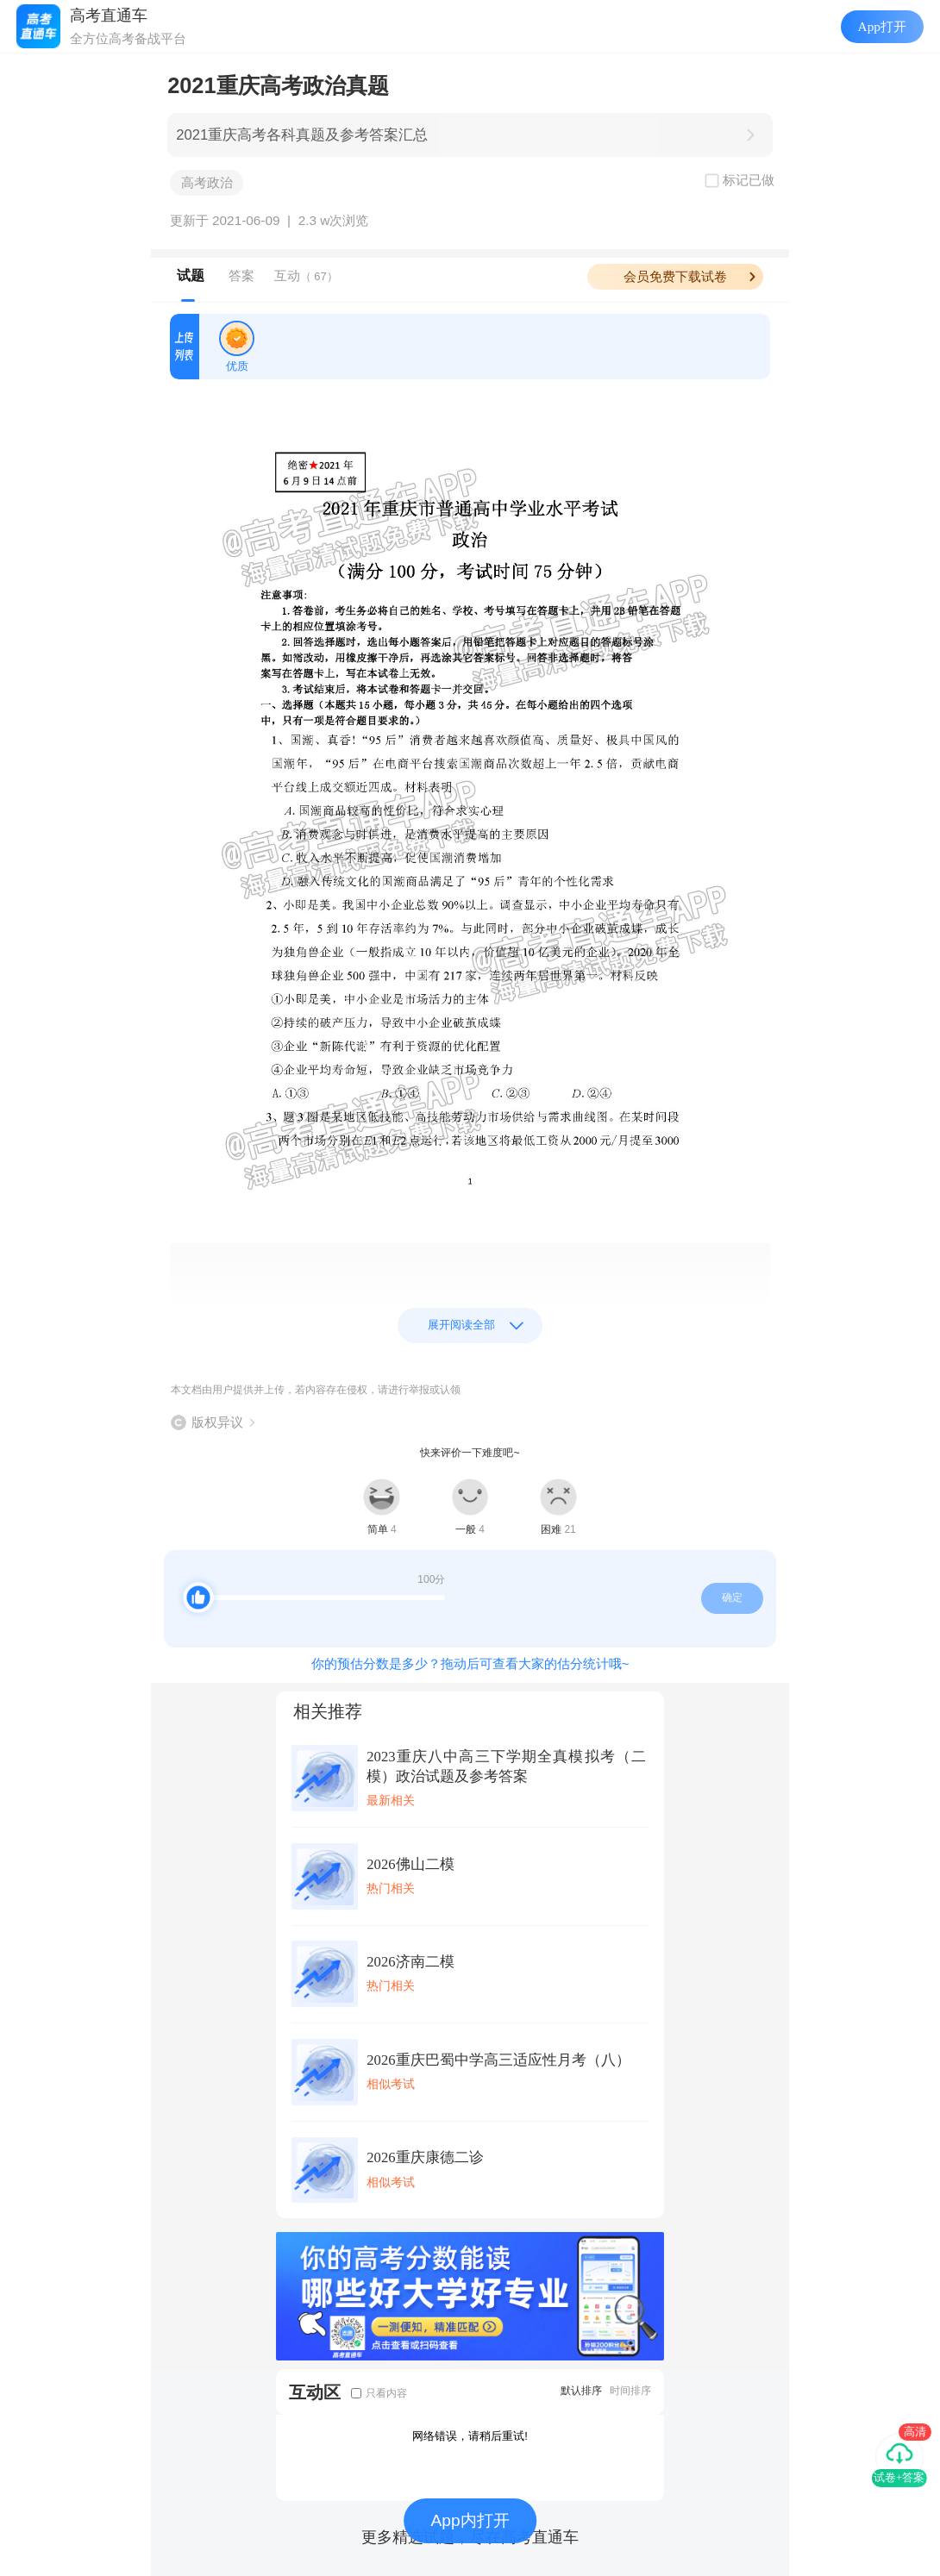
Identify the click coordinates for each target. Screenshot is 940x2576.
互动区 (315, 2392)
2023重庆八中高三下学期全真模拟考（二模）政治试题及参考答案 (506, 1766)
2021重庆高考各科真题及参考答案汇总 (302, 135)
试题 (190, 275)
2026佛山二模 (410, 1864)
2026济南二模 (410, 1962)
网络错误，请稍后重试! (470, 2435)
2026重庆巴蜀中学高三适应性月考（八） (498, 2060)
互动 (306, 275)
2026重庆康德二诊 (425, 2157)
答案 (241, 275)
